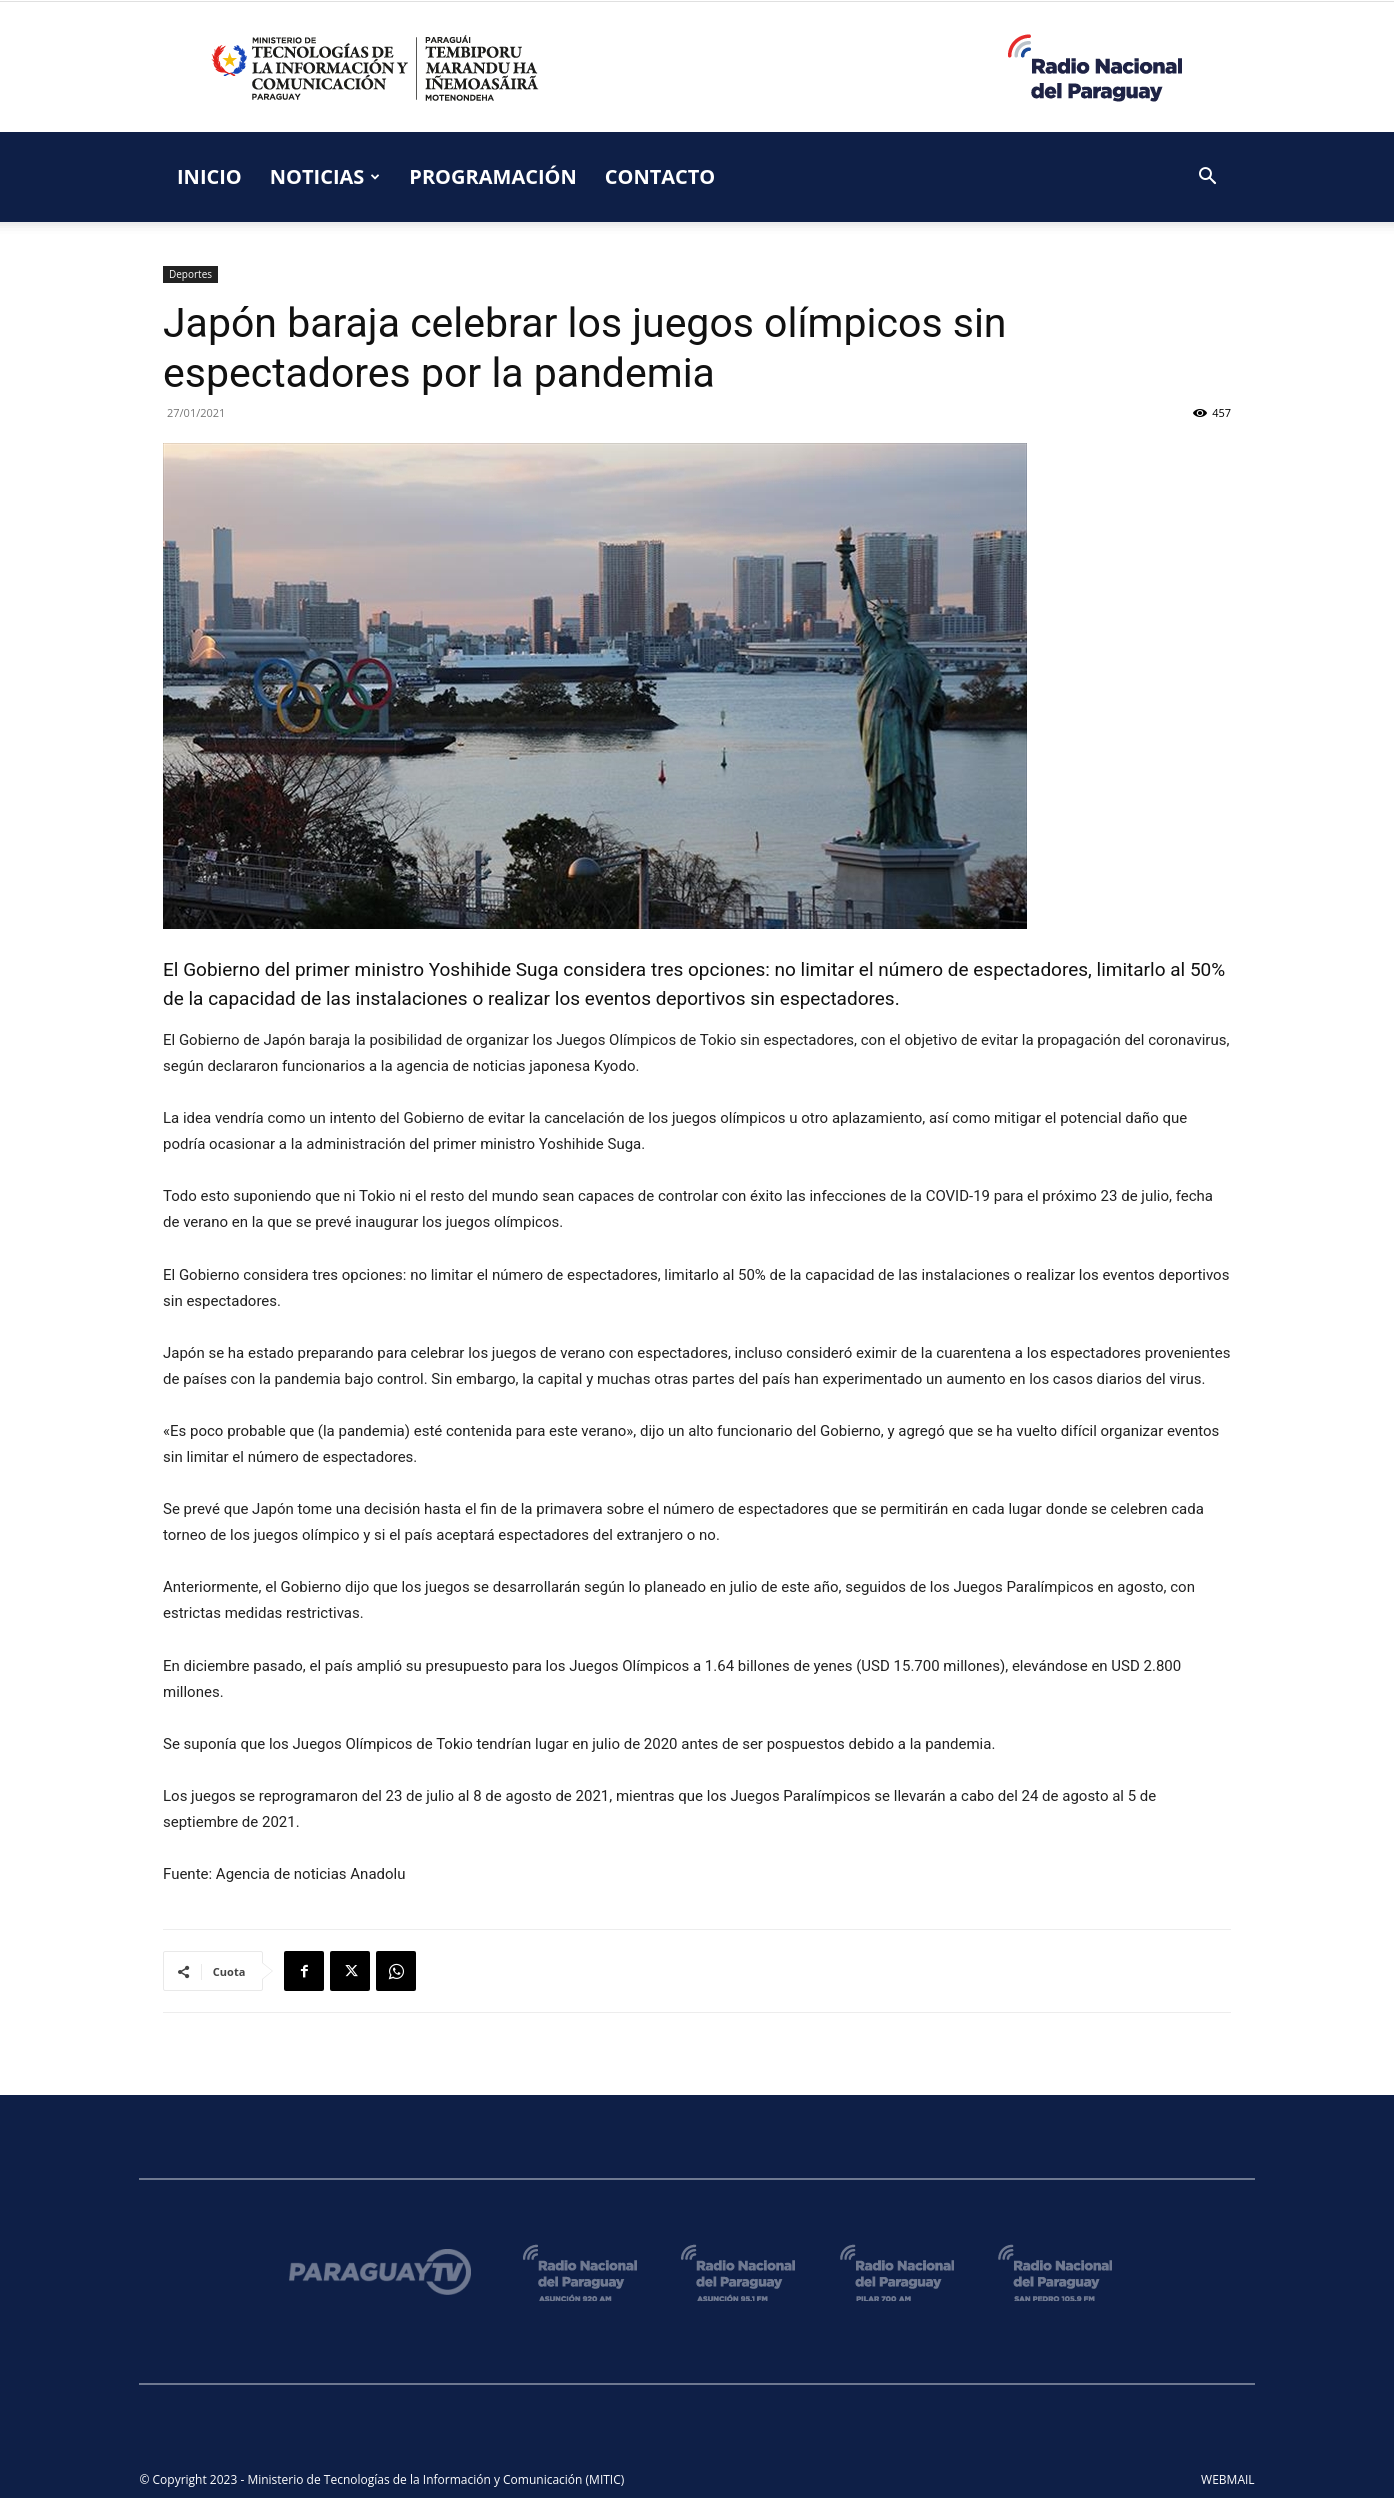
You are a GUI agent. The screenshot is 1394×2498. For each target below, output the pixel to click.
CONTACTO (660, 176)
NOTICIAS (325, 176)
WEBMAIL (1228, 2479)
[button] (1207, 178)
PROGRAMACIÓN (492, 176)
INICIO (209, 176)
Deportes (190, 274)
